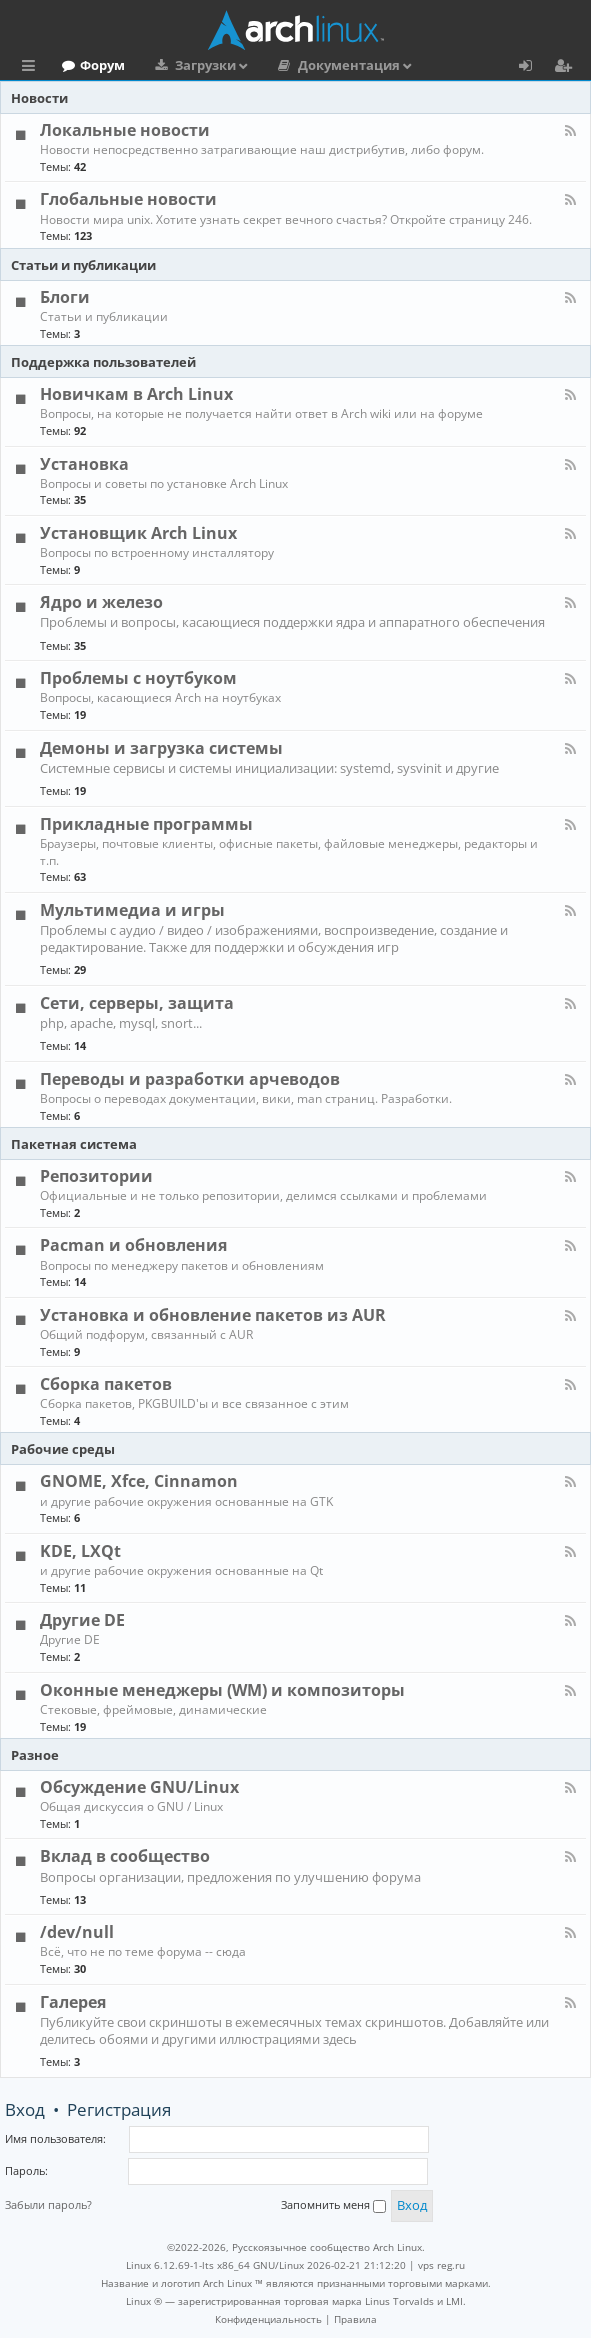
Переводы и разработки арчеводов (190, 1079)
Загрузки (205, 65)
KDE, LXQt (80, 1551)
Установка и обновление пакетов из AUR (213, 1315)
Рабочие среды (63, 1449)
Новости (39, 98)
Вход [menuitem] (532, 68)
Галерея (73, 2002)
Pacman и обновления (133, 1245)
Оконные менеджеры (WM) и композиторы (222, 1690)
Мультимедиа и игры (132, 910)
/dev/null (77, 1932)
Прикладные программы (146, 824)
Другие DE (82, 1620)
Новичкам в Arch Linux (136, 394)
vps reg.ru (441, 2265)
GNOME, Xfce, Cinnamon (139, 1481)
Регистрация (119, 2109)
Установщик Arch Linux (138, 533)
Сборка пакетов (106, 1384)
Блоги (65, 297)
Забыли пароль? (48, 2204)
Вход (25, 2109)
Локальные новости (125, 130)
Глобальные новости (128, 199)
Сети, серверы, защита (137, 1003)
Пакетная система (74, 1144)
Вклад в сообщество (125, 1856)
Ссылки (32, 68)
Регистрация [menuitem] (567, 68)
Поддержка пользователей (103, 362)
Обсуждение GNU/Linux (139, 1787)
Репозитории (96, 1176)
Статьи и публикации (83, 265)
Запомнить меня (333, 2205)
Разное (35, 1755)
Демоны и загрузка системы (161, 748)
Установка (84, 464)
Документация (349, 65)
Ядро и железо (101, 602)
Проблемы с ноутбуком (138, 678)
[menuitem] (268, 2319)
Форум (102, 65)
